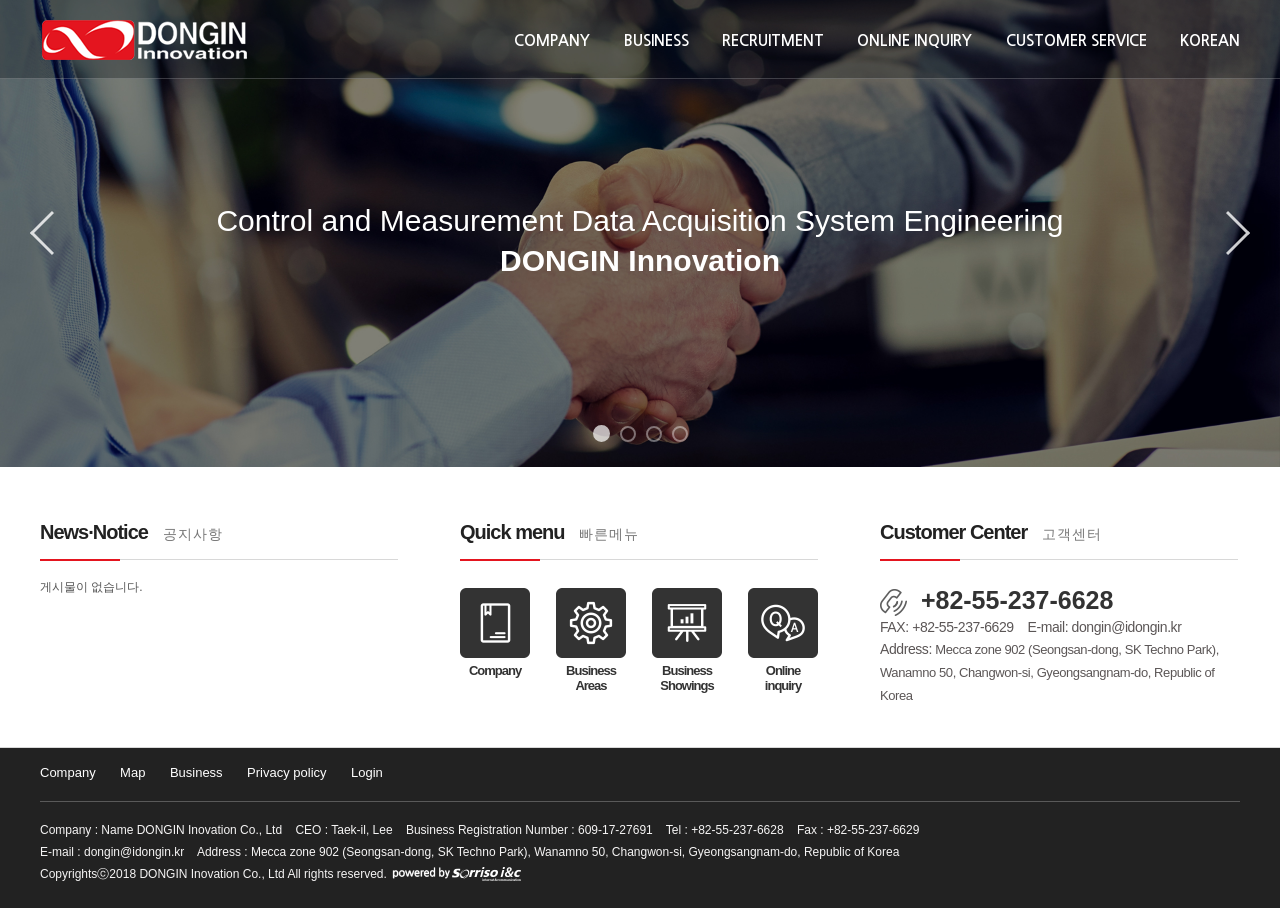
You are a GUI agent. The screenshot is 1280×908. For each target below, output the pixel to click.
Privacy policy (286, 772)
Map (132, 772)
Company (552, 40)
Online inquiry (914, 40)
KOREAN (1210, 40)
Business (656, 40)
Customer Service (1076, 40)
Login (367, 772)
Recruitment (773, 40)
